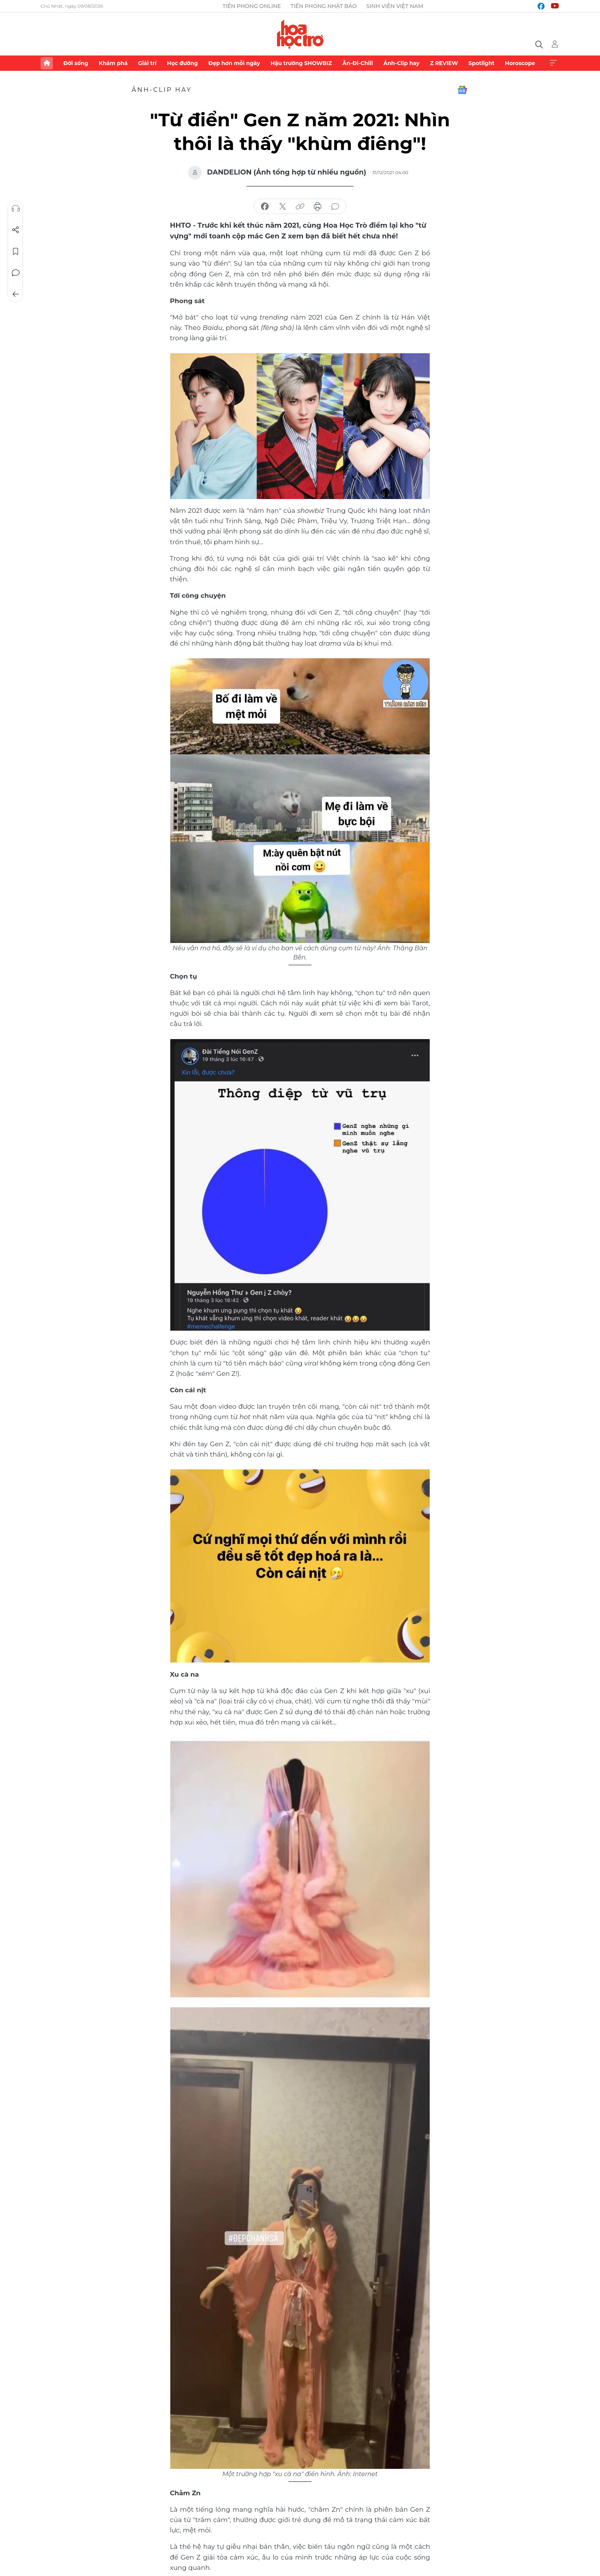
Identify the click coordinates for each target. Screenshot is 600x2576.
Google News (462, 90)
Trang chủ (47, 63)
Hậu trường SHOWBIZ (301, 63)
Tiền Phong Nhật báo (323, 6)
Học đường (182, 63)
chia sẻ (264, 206)
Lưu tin (15, 251)
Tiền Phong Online (252, 6)
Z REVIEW (444, 63)
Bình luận (15, 272)
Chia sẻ (15, 230)
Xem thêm (553, 63)
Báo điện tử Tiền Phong (300, 34)
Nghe (15, 208)
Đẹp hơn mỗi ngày (234, 63)
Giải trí (147, 63)
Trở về (15, 294)
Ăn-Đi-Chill (357, 63)
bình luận (335, 206)
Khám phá (113, 63)
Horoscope (520, 63)
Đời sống (75, 63)
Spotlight (481, 63)
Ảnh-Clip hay (401, 63)
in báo (317, 206)
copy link (300, 206)
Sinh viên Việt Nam (394, 6)
